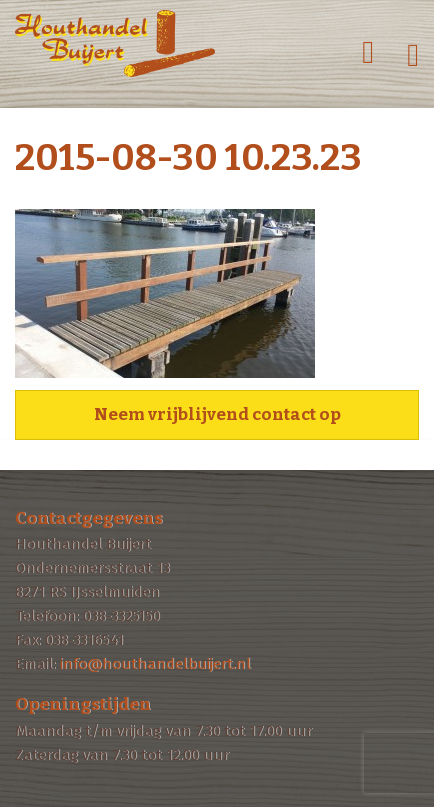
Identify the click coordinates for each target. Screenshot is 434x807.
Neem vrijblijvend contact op (217, 414)
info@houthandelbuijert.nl (155, 664)
